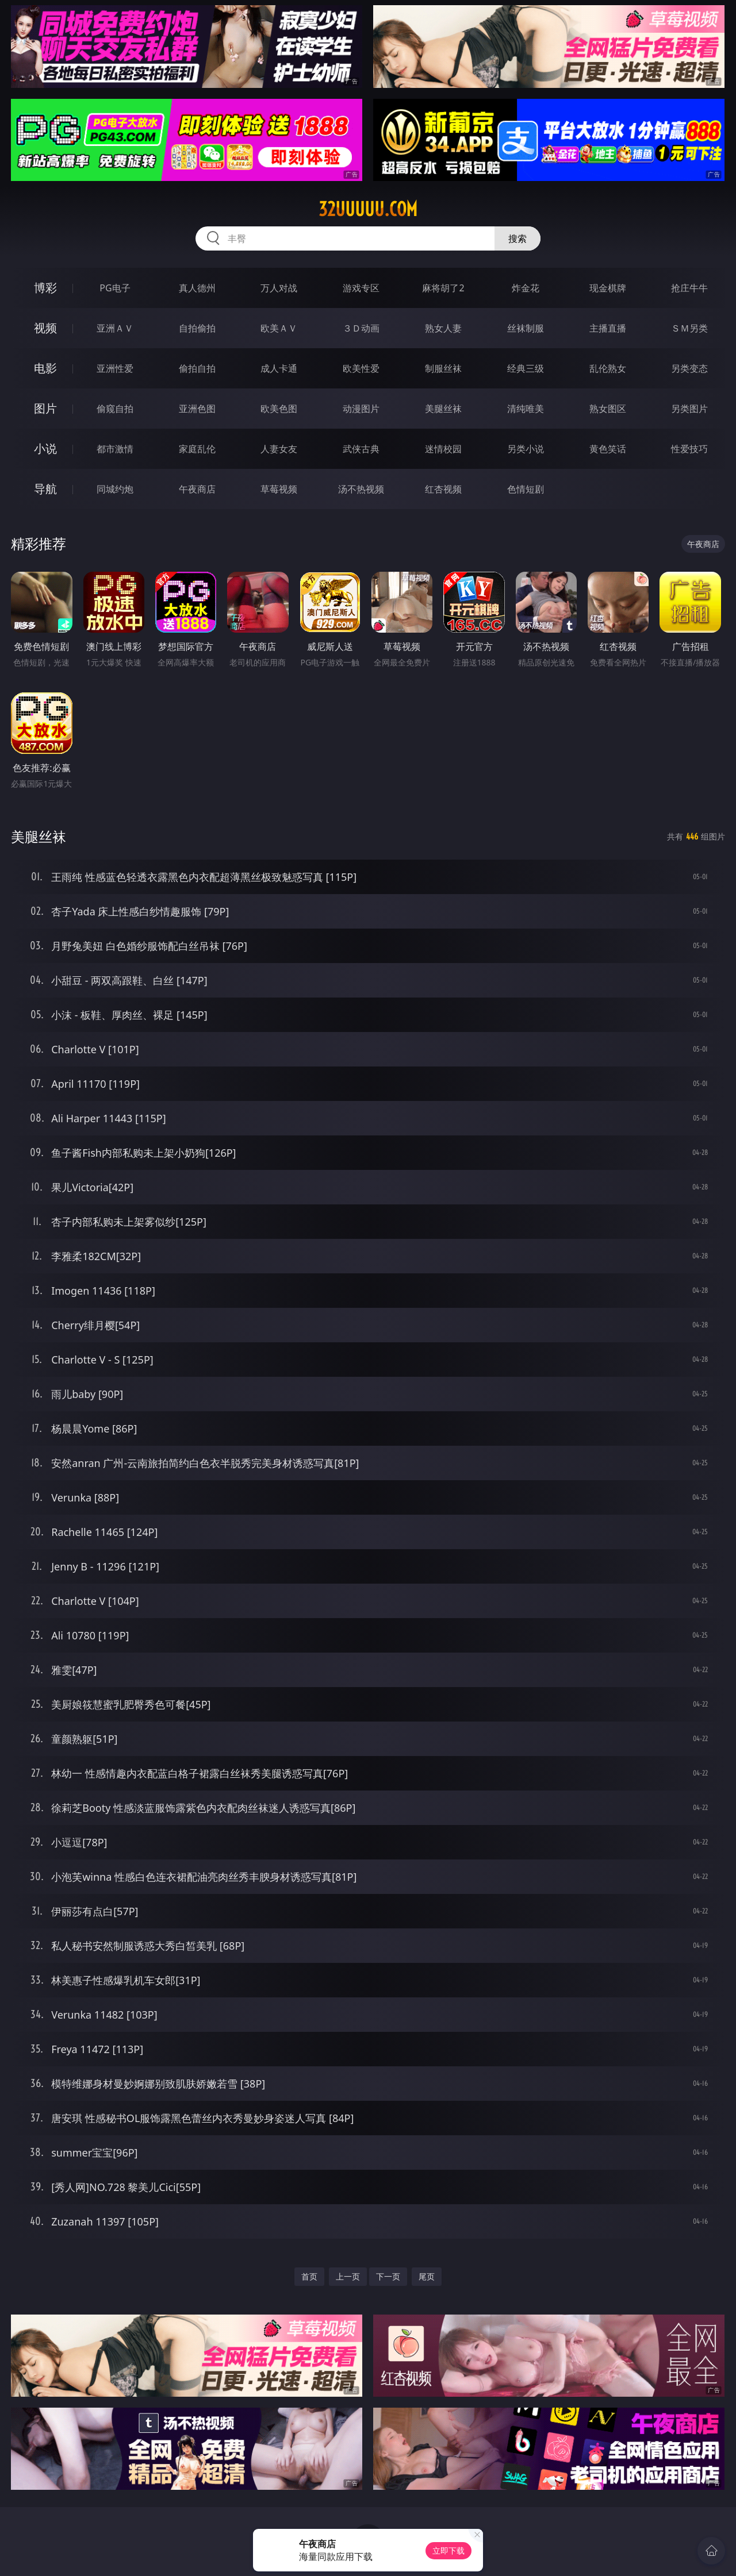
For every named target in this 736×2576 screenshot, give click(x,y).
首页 (309, 2276)
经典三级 (525, 368)
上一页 (348, 2276)
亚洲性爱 (115, 368)
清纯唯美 (525, 408)
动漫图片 (361, 408)
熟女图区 (607, 408)
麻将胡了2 (443, 288)
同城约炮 (115, 489)
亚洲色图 (197, 408)
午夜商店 (197, 489)
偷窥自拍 (115, 408)
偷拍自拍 (197, 368)
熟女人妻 (443, 328)
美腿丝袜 (443, 408)
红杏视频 (443, 489)
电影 (45, 368)
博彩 (45, 287)
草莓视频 (278, 489)
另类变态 (689, 368)
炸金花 (525, 288)
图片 (45, 408)
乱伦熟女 (607, 368)
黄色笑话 (607, 448)
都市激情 (115, 448)
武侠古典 (361, 448)
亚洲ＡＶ (115, 328)
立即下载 (448, 2550)
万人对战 (278, 288)
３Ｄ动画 (361, 328)
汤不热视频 (361, 489)
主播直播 (607, 328)
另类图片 (689, 408)
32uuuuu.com (368, 209)
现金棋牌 (607, 288)
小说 (45, 448)
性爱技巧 (689, 448)
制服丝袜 (443, 368)
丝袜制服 (525, 328)
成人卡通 (278, 368)
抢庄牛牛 (689, 288)
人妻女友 (278, 448)
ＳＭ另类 (689, 328)
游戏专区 (361, 288)
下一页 (388, 2276)
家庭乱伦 (197, 448)
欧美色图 (278, 408)
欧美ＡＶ (278, 328)
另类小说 (525, 448)
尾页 (427, 2276)
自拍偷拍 (197, 328)
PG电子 (114, 288)
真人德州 (197, 288)
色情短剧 (525, 489)
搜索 (517, 238)
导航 (45, 488)
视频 (45, 328)
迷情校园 (443, 448)
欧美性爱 (361, 368)
